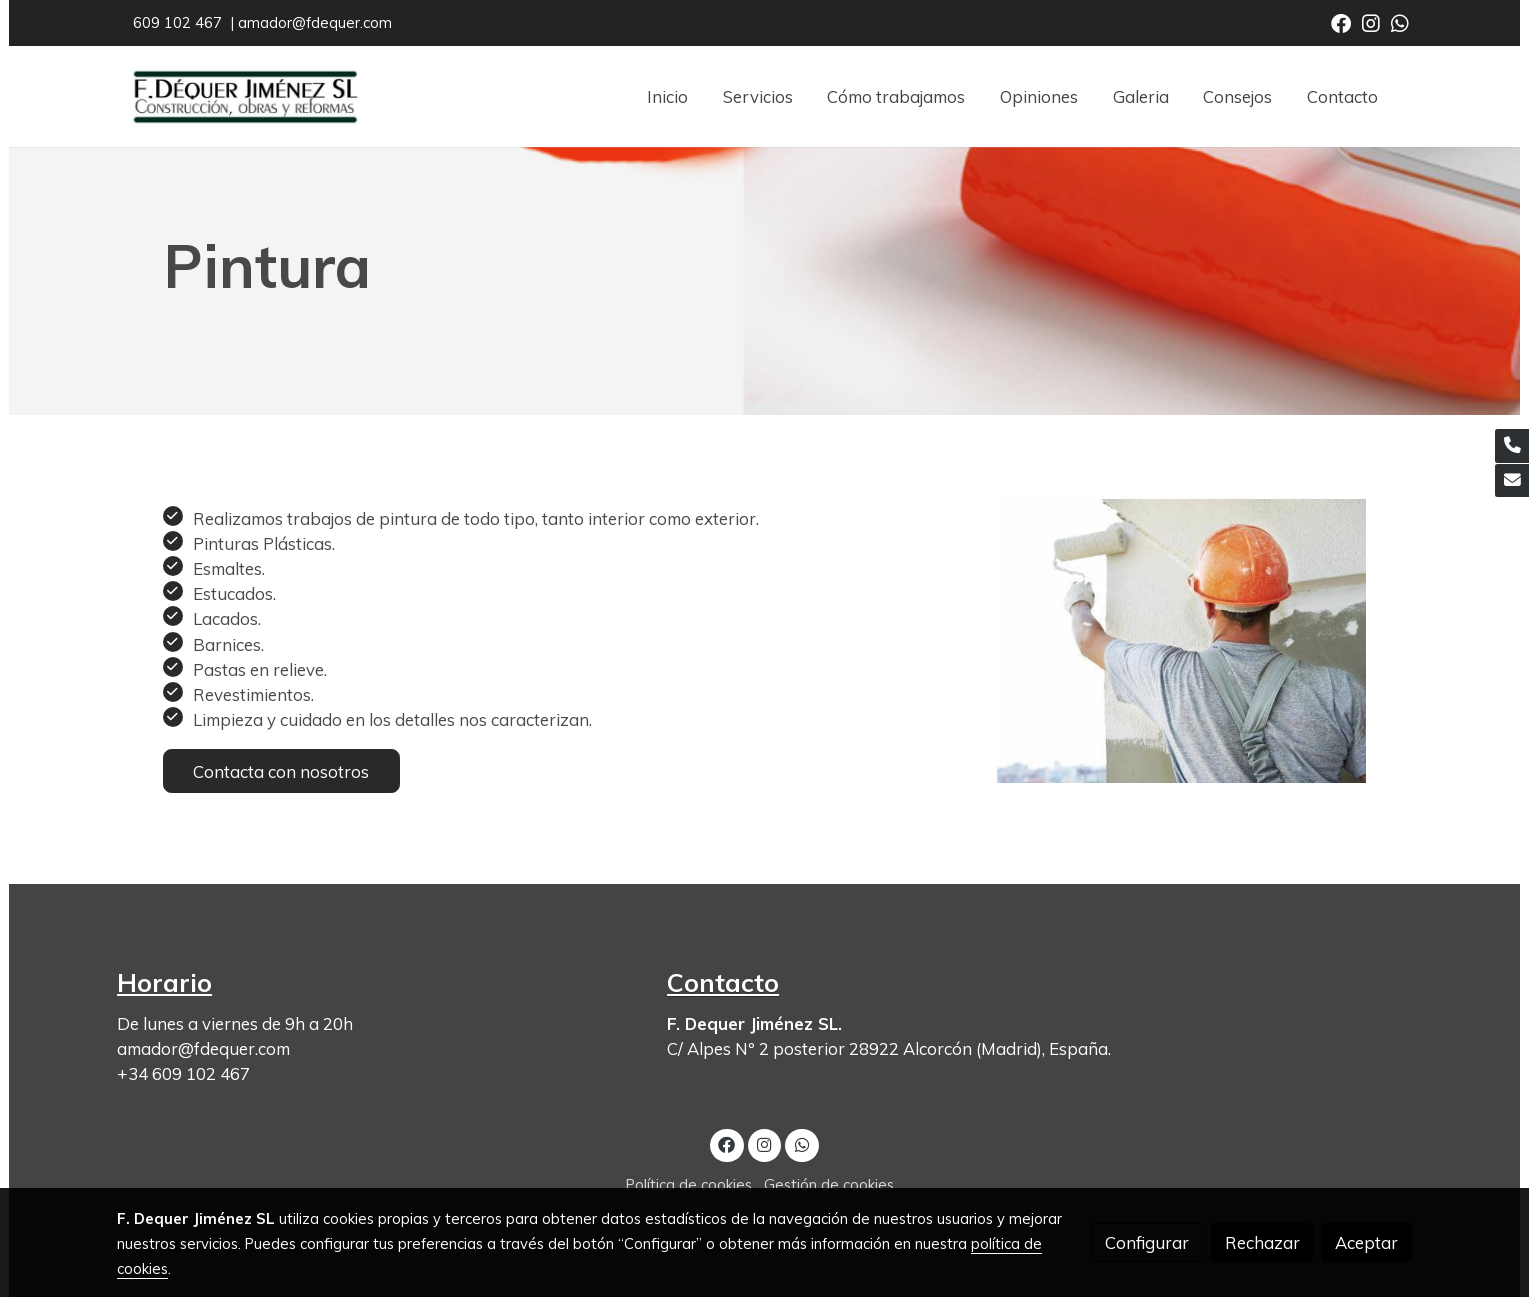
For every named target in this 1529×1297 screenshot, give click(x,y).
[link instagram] (1371, 22)
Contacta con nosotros (281, 771)
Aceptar (1366, 1242)
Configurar (1147, 1242)
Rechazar (1262, 1242)
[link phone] (1512, 446)
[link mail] (1512, 481)
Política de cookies (689, 1184)
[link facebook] (1341, 22)
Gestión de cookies (829, 1184)
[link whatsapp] (1400, 22)
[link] (245, 96)
